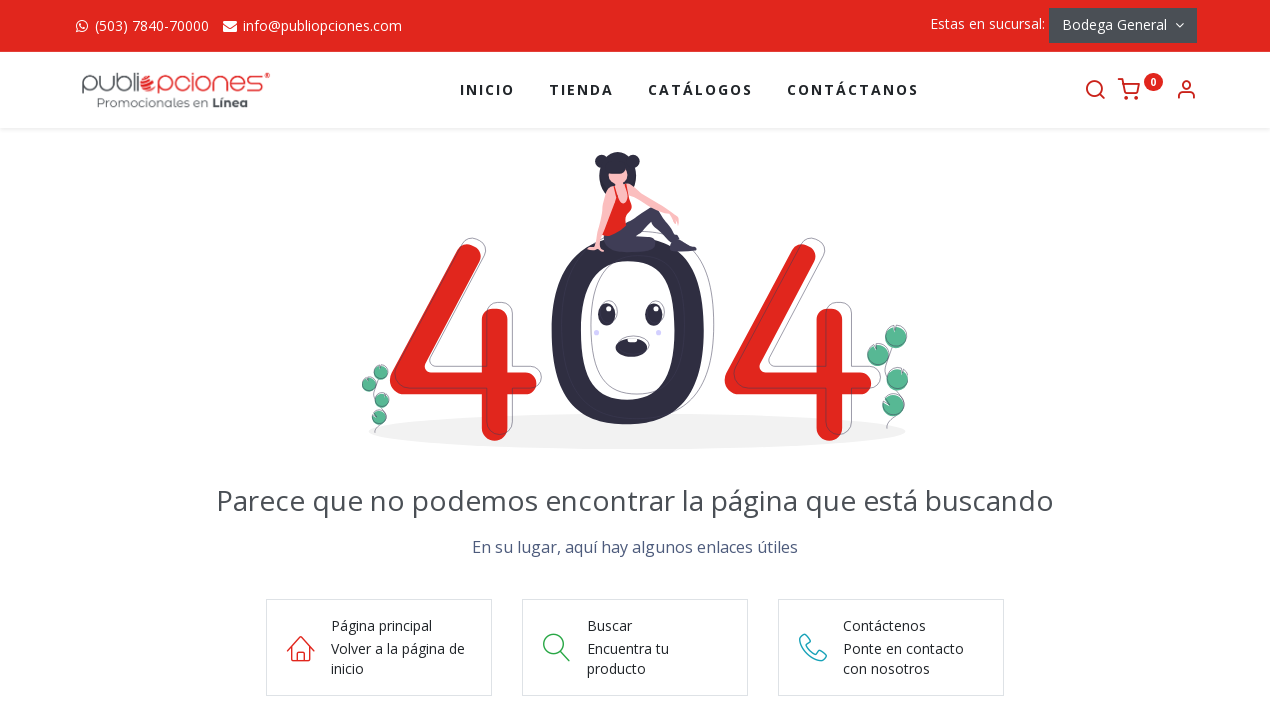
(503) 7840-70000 (141, 25)
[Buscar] (1095, 91)
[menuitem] (487, 90)
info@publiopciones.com (311, 25)
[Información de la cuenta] (1186, 91)
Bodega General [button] (1116, 24)
